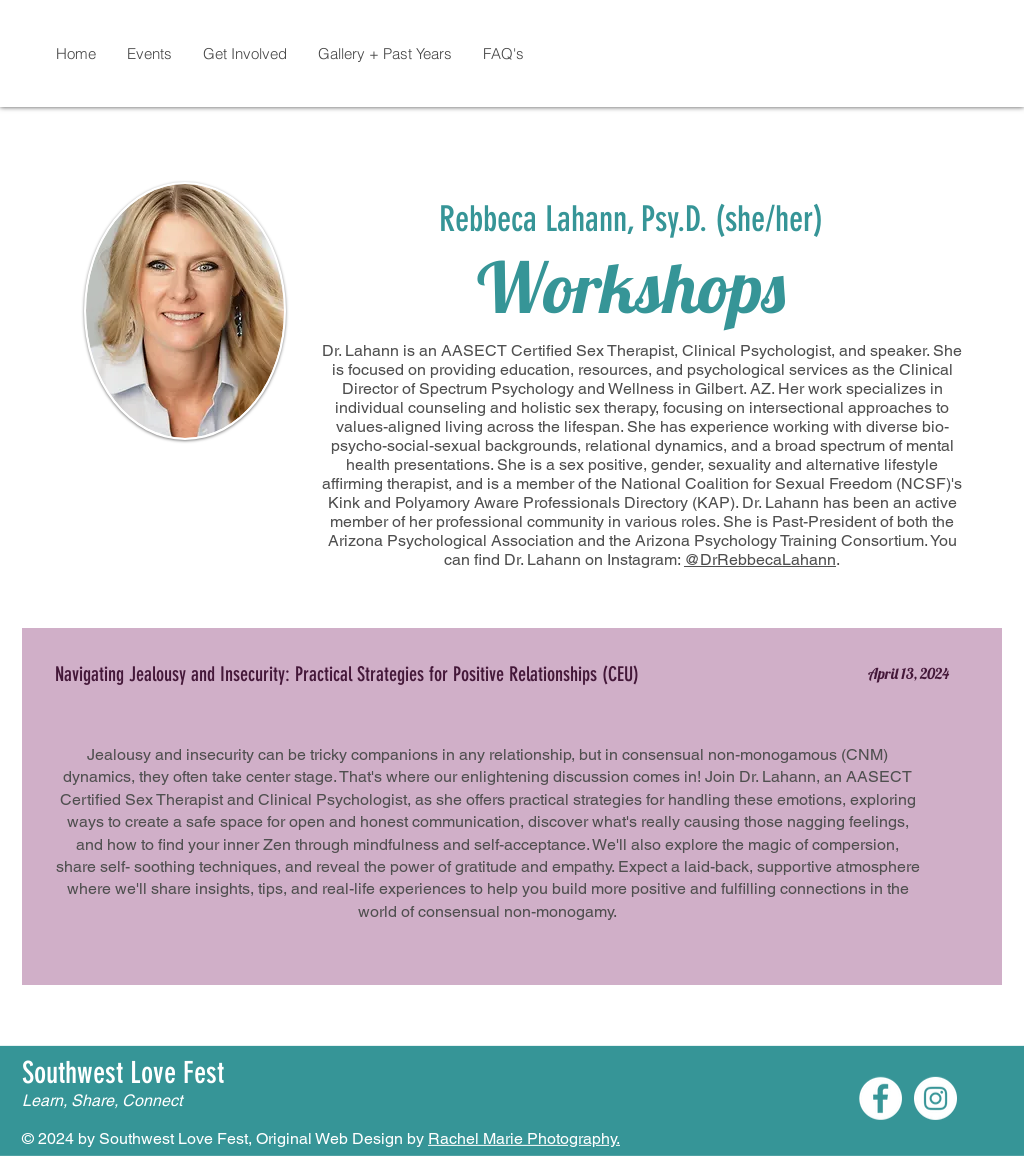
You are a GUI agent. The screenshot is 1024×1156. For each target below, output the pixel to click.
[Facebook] (880, 1098)
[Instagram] (935, 1098)
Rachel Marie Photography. (524, 1138)
